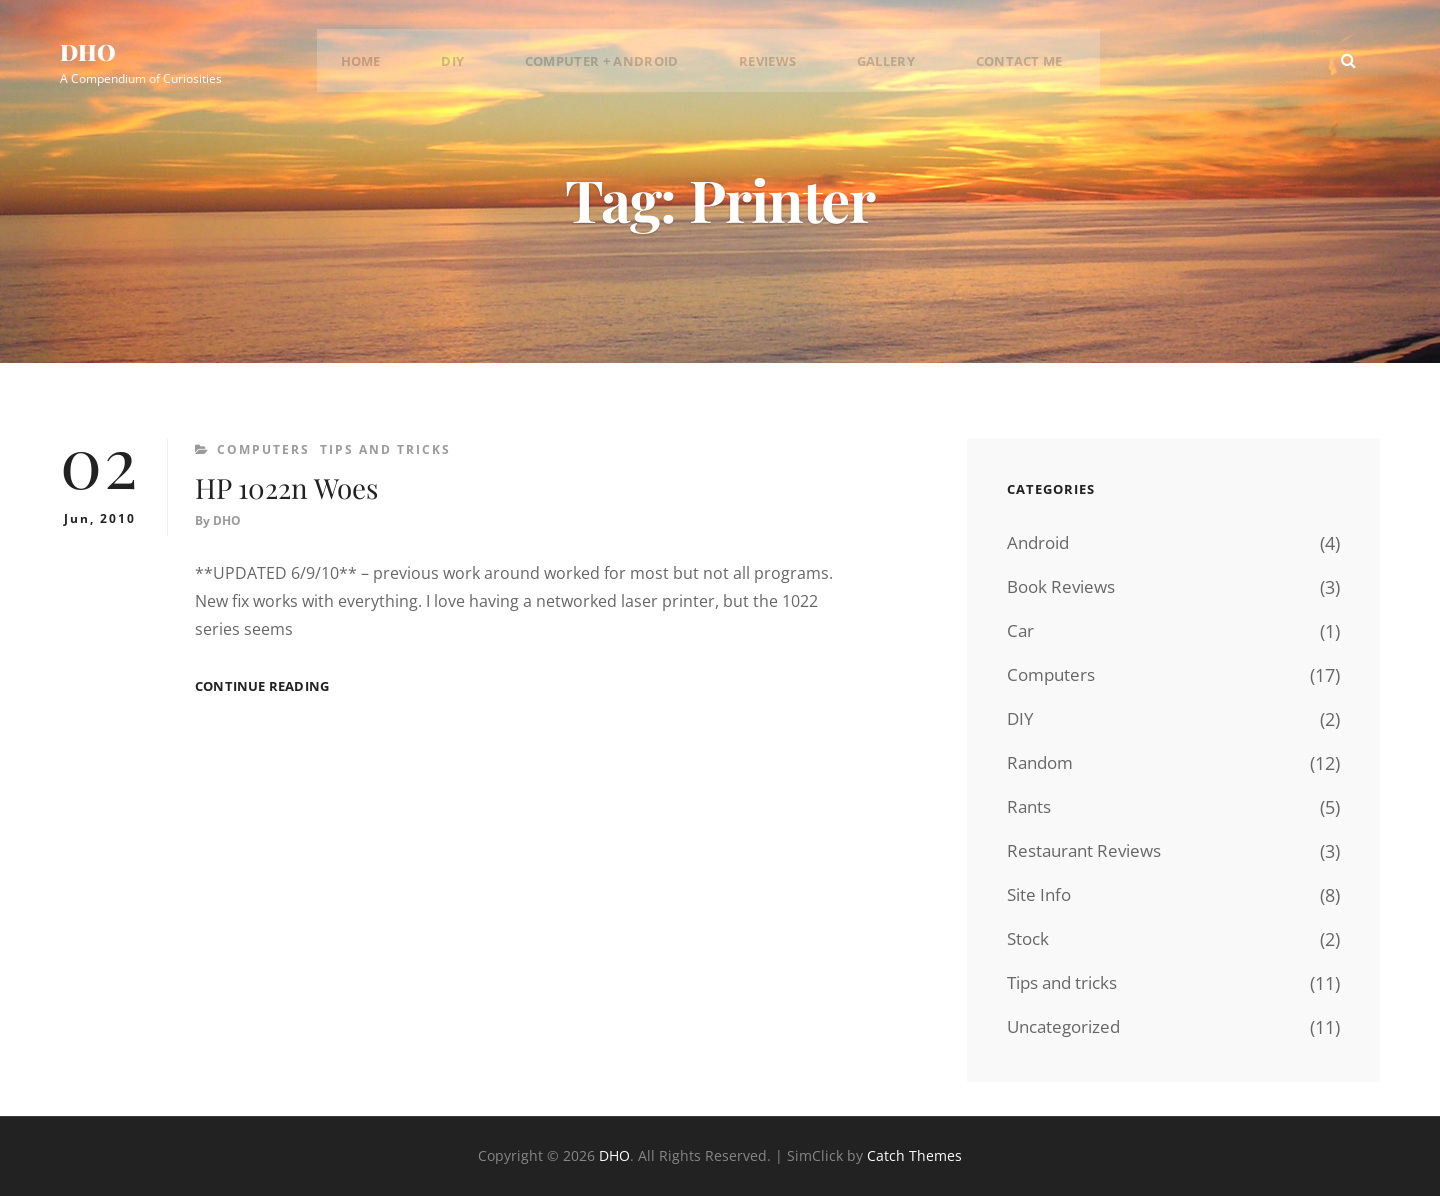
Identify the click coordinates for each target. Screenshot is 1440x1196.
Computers (263, 449)
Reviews (768, 65)
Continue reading (262, 687)
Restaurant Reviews (1089, 851)
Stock (1029, 939)
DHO (94, 54)
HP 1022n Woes (314, 485)
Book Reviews (1065, 587)
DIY (474, 65)
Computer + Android (612, 65)
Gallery (872, 65)
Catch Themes (914, 1155)
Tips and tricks (385, 449)
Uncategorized (1067, 1027)
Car (1021, 631)
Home (398, 65)
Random (1042, 763)
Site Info (1041, 895)
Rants (1030, 807)
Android (1040, 543)
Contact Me (993, 65)
